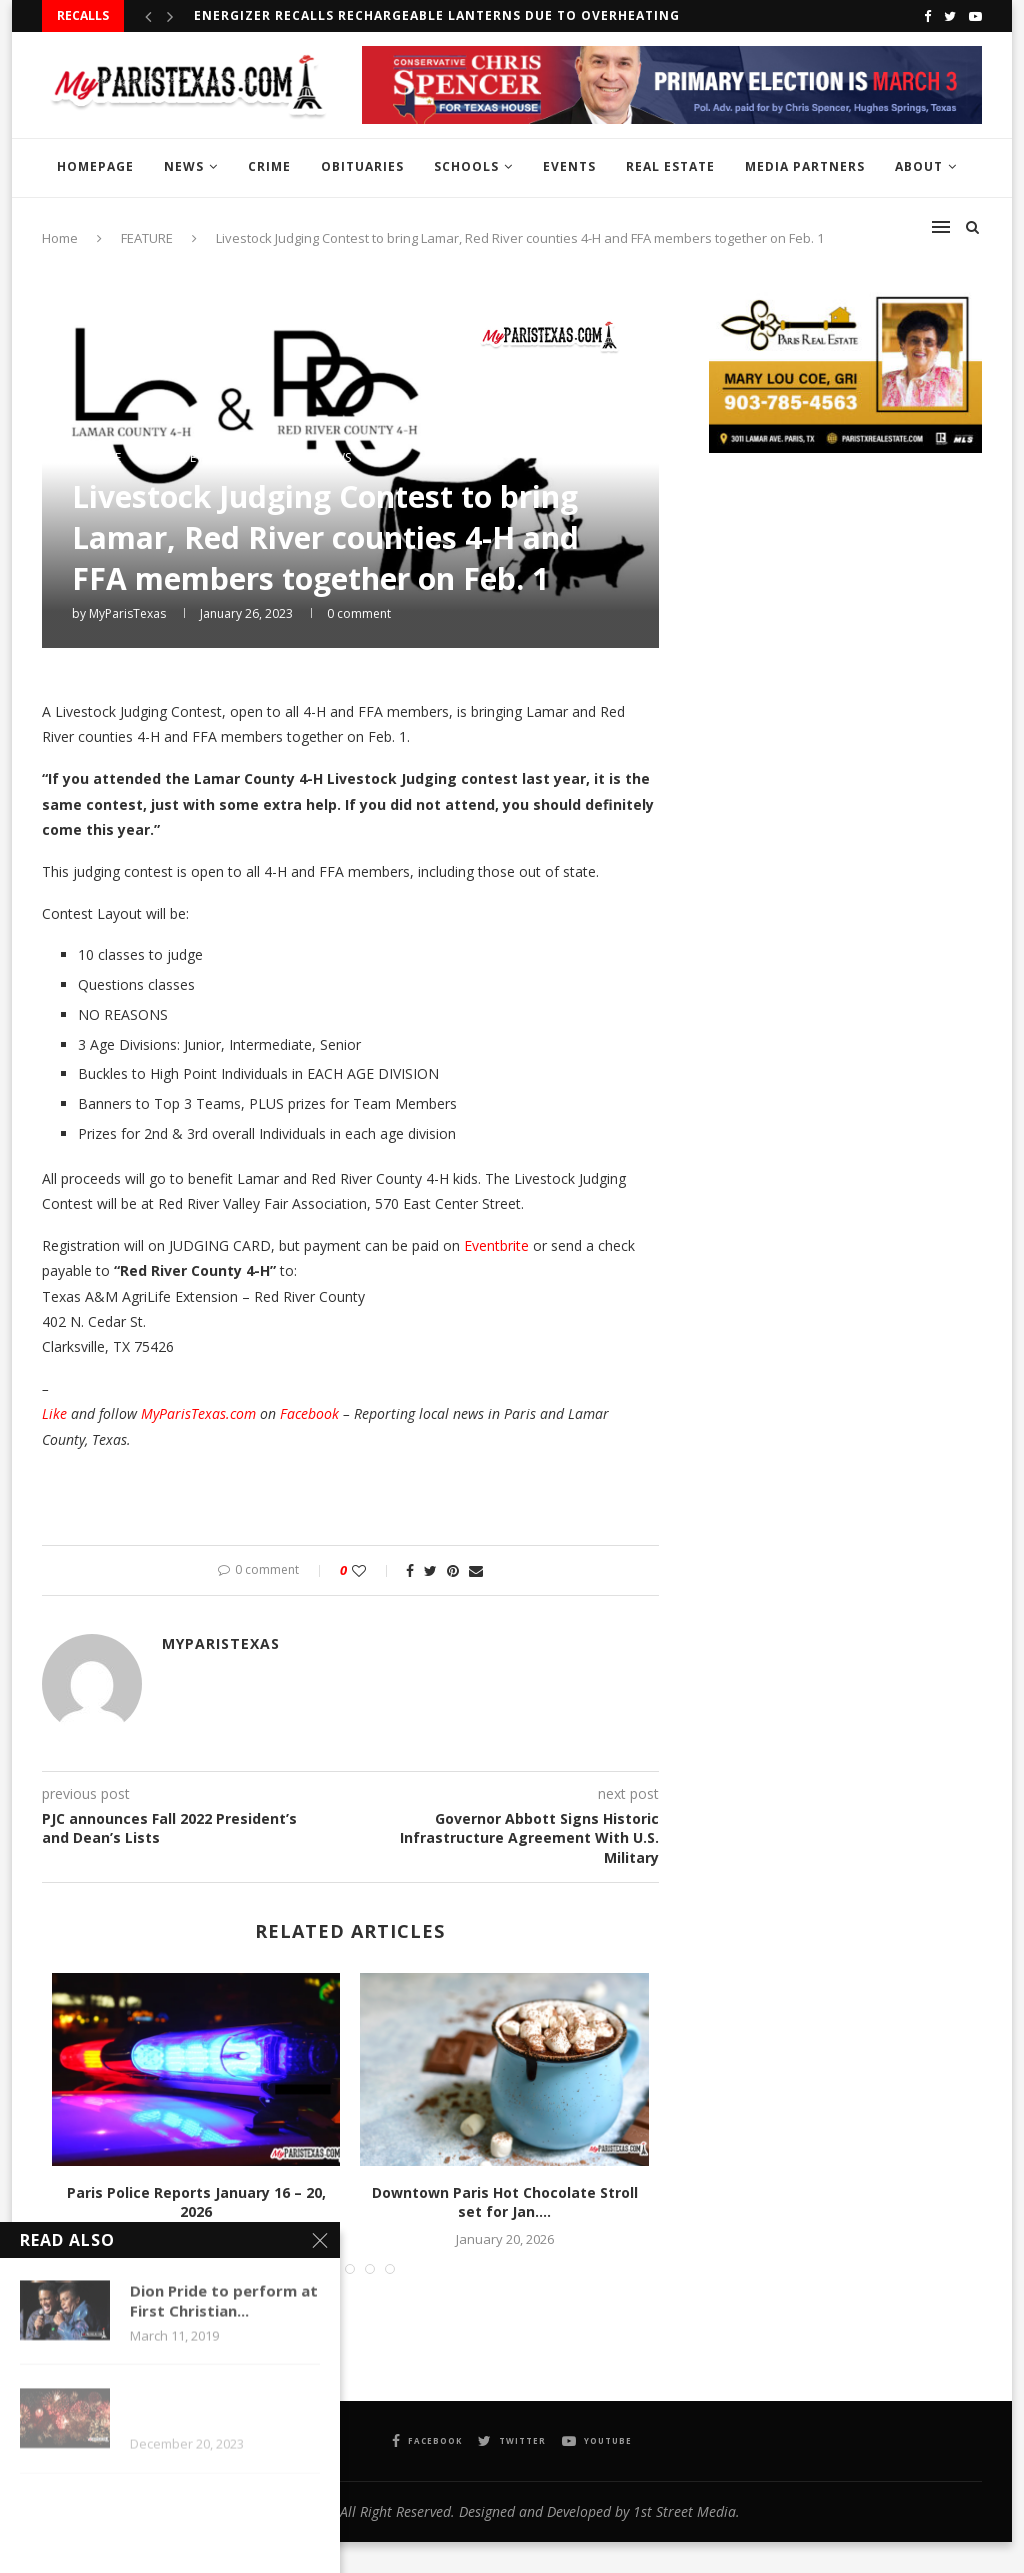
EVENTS (569, 166)
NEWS (184, 166)
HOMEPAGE (95, 166)
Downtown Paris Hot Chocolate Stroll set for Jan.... (505, 2202)
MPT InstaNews (305, 458)
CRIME (269, 166)
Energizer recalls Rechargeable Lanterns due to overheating (437, 15)
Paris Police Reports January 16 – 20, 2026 (196, 2202)
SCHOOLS (466, 166)
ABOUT (919, 166)
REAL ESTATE (670, 166)
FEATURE (96, 458)
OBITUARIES (362, 166)
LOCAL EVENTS (190, 458)
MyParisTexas (127, 613)
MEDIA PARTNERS (805, 166)
